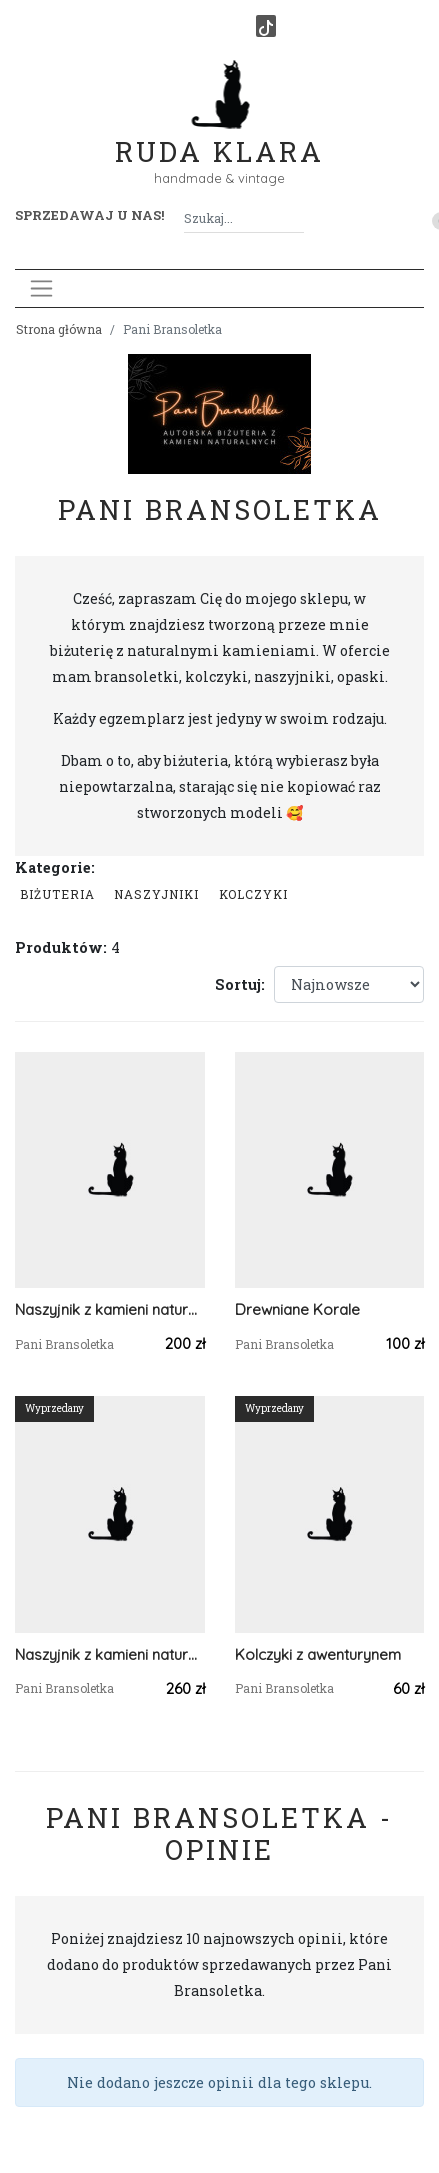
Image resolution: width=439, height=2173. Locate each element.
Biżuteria (57, 894)
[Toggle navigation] (41, 288)
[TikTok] (266, 26)
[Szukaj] (296, 218)
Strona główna (59, 329)
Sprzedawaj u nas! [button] (89, 215)
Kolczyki (253, 894)
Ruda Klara (219, 135)
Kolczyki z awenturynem (318, 1654)
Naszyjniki (156, 894)
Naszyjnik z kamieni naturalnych (110, 1309)
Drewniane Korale (297, 1309)
